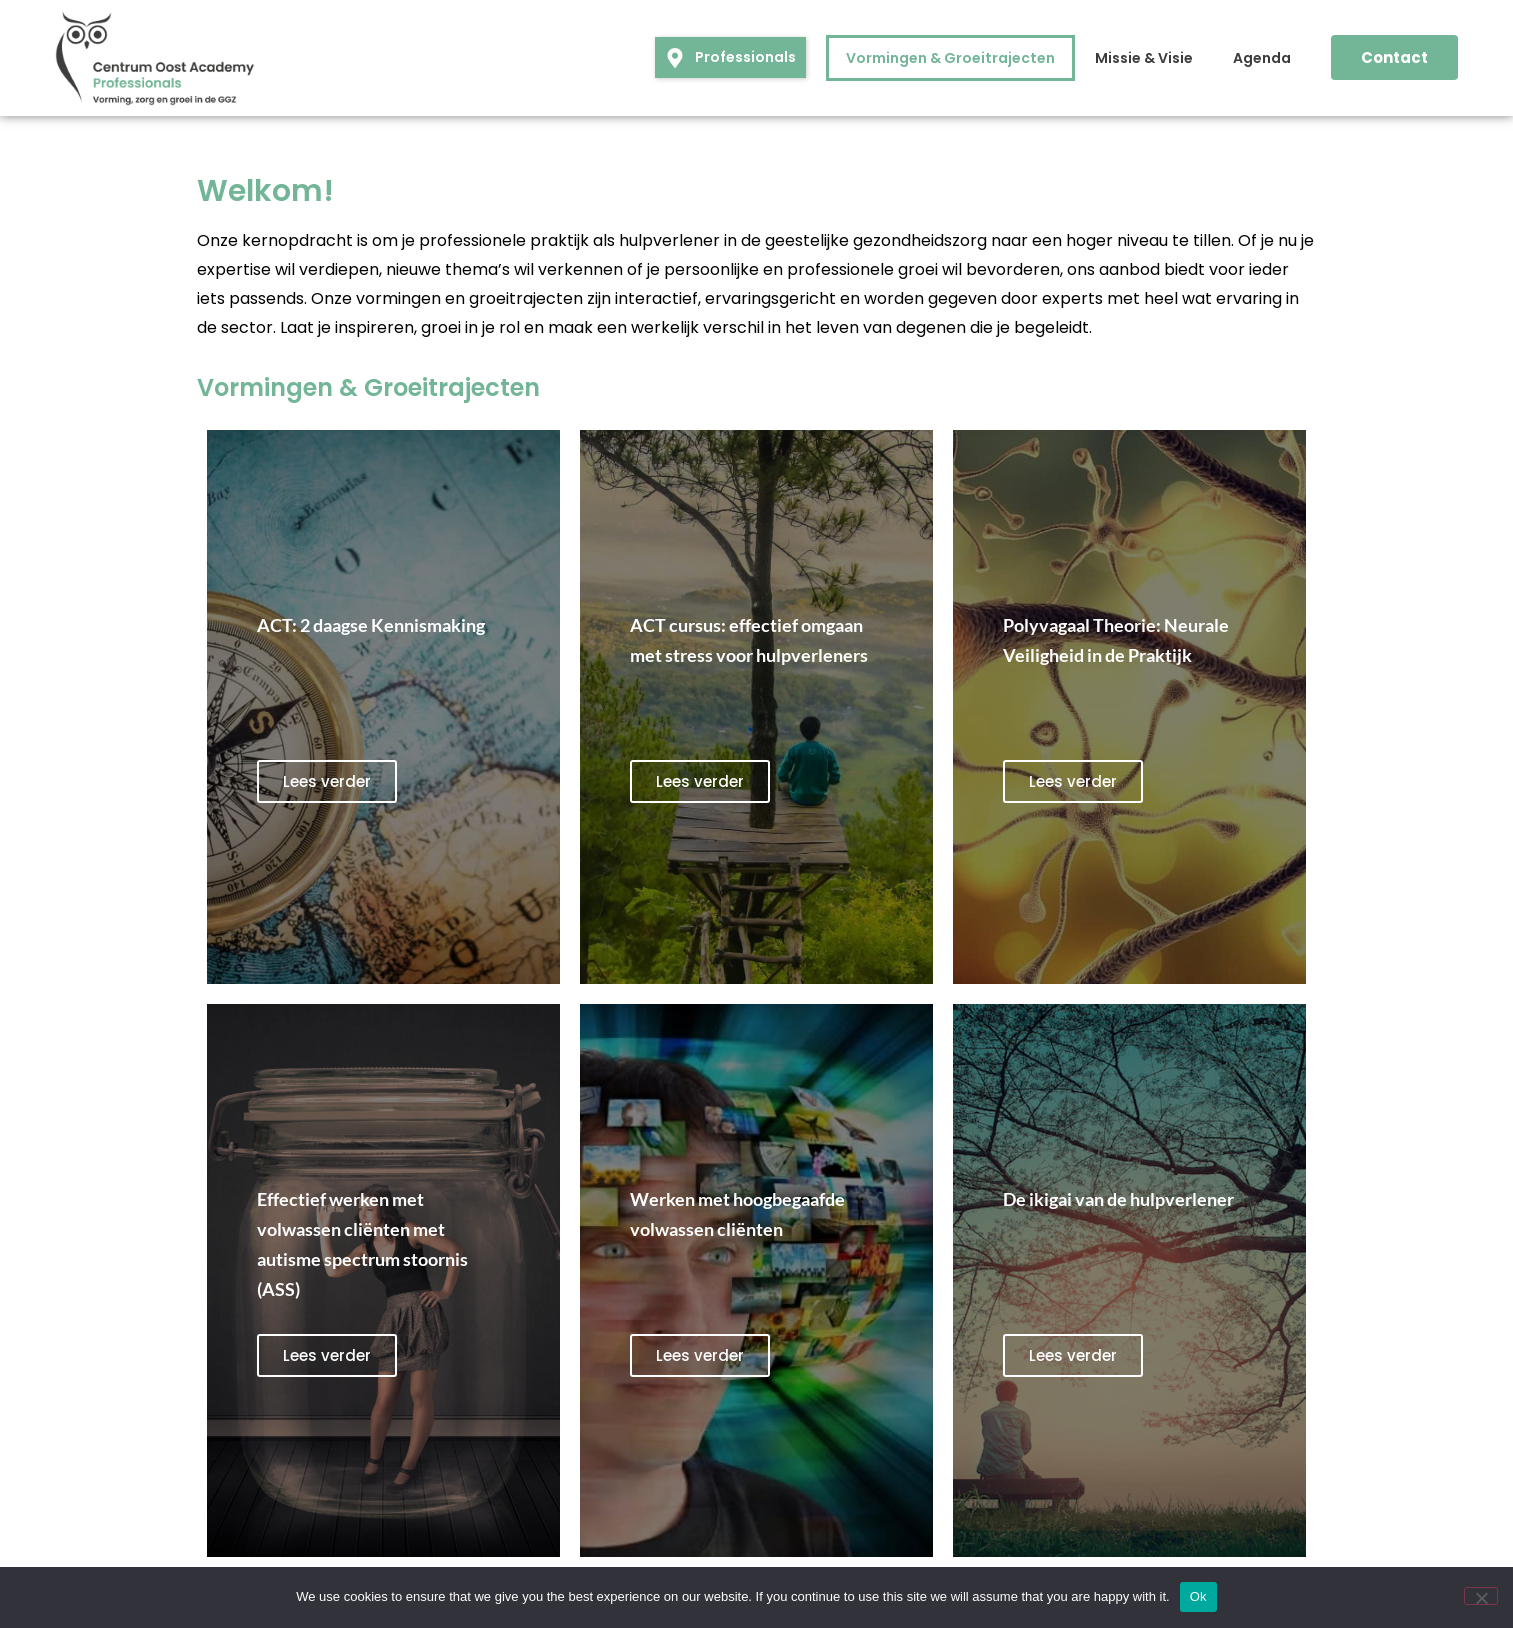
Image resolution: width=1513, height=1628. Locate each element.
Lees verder (327, 781)
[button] (730, 57)
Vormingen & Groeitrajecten (950, 58)
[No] (1481, 1596)
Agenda (1262, 58)
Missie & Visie (1144, 58)
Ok (1198, 1596)
